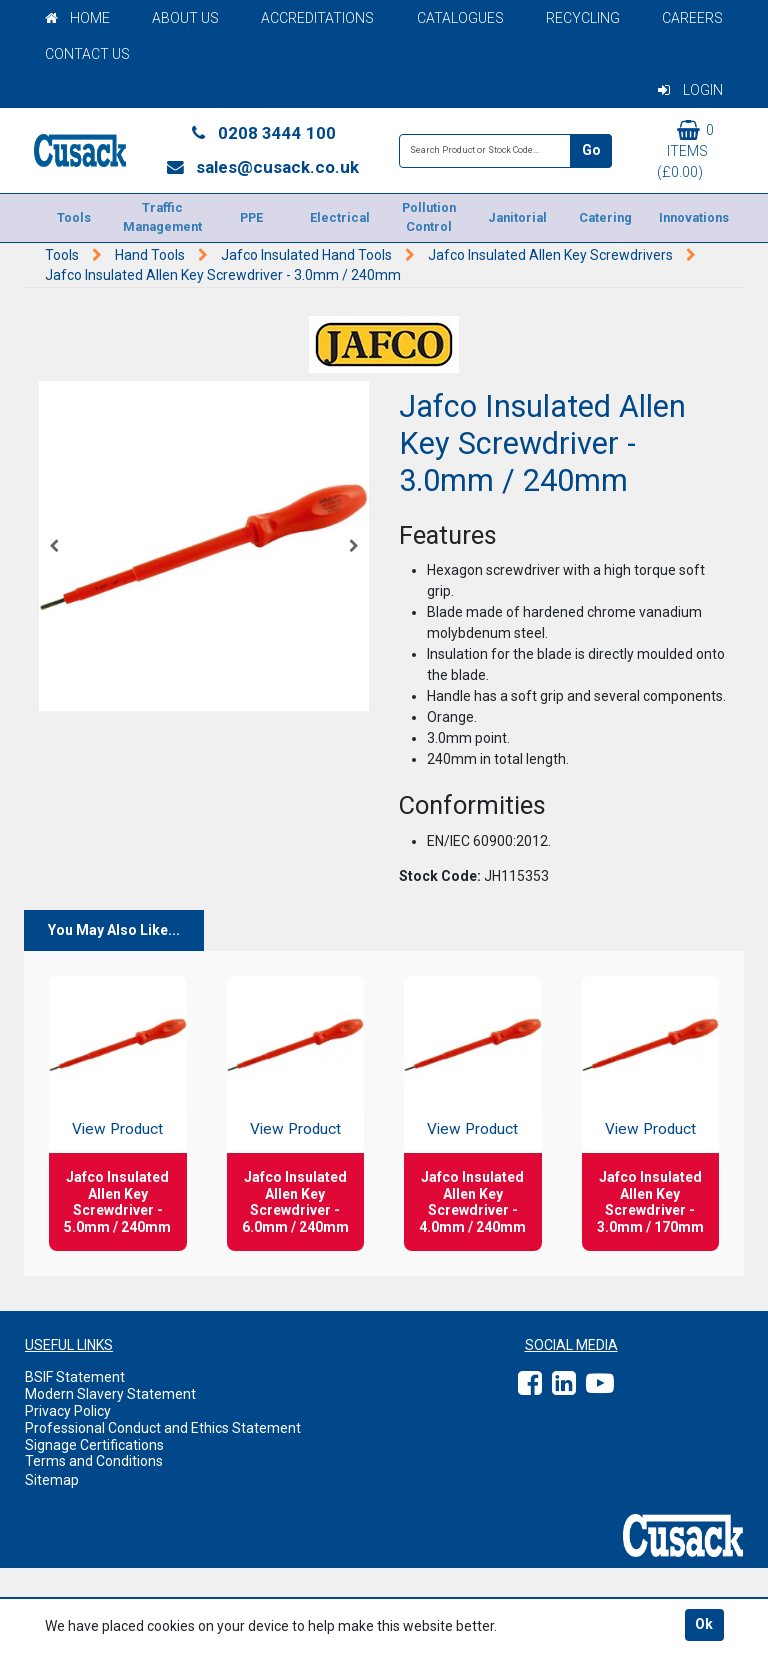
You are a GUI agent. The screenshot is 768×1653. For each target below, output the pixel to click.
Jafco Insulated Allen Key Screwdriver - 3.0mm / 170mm (650, 1202)
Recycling (583, 18)
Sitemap (52, 1480)
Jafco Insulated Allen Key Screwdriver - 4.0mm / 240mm (472, 1202)
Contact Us (87, 54)
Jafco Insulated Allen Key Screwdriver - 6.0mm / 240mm (295, 1202)
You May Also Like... (114, 930)
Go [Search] (591, 150)
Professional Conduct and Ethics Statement (163, 1428)
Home (77, 18)
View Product (117, 1129)
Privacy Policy (68, 1411)
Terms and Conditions (94, 1461)
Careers (692, 18)
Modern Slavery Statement (110, 1394)
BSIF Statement (75, 1377)
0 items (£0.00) (685, 150)
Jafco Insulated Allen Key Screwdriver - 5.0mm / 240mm (117, 1202)
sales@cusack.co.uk (262, 167)
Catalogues (460, 18)
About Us (185, 18)
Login (690, 90)
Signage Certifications (94, 1445)
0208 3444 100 (262, 133)
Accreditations (317, 18)
